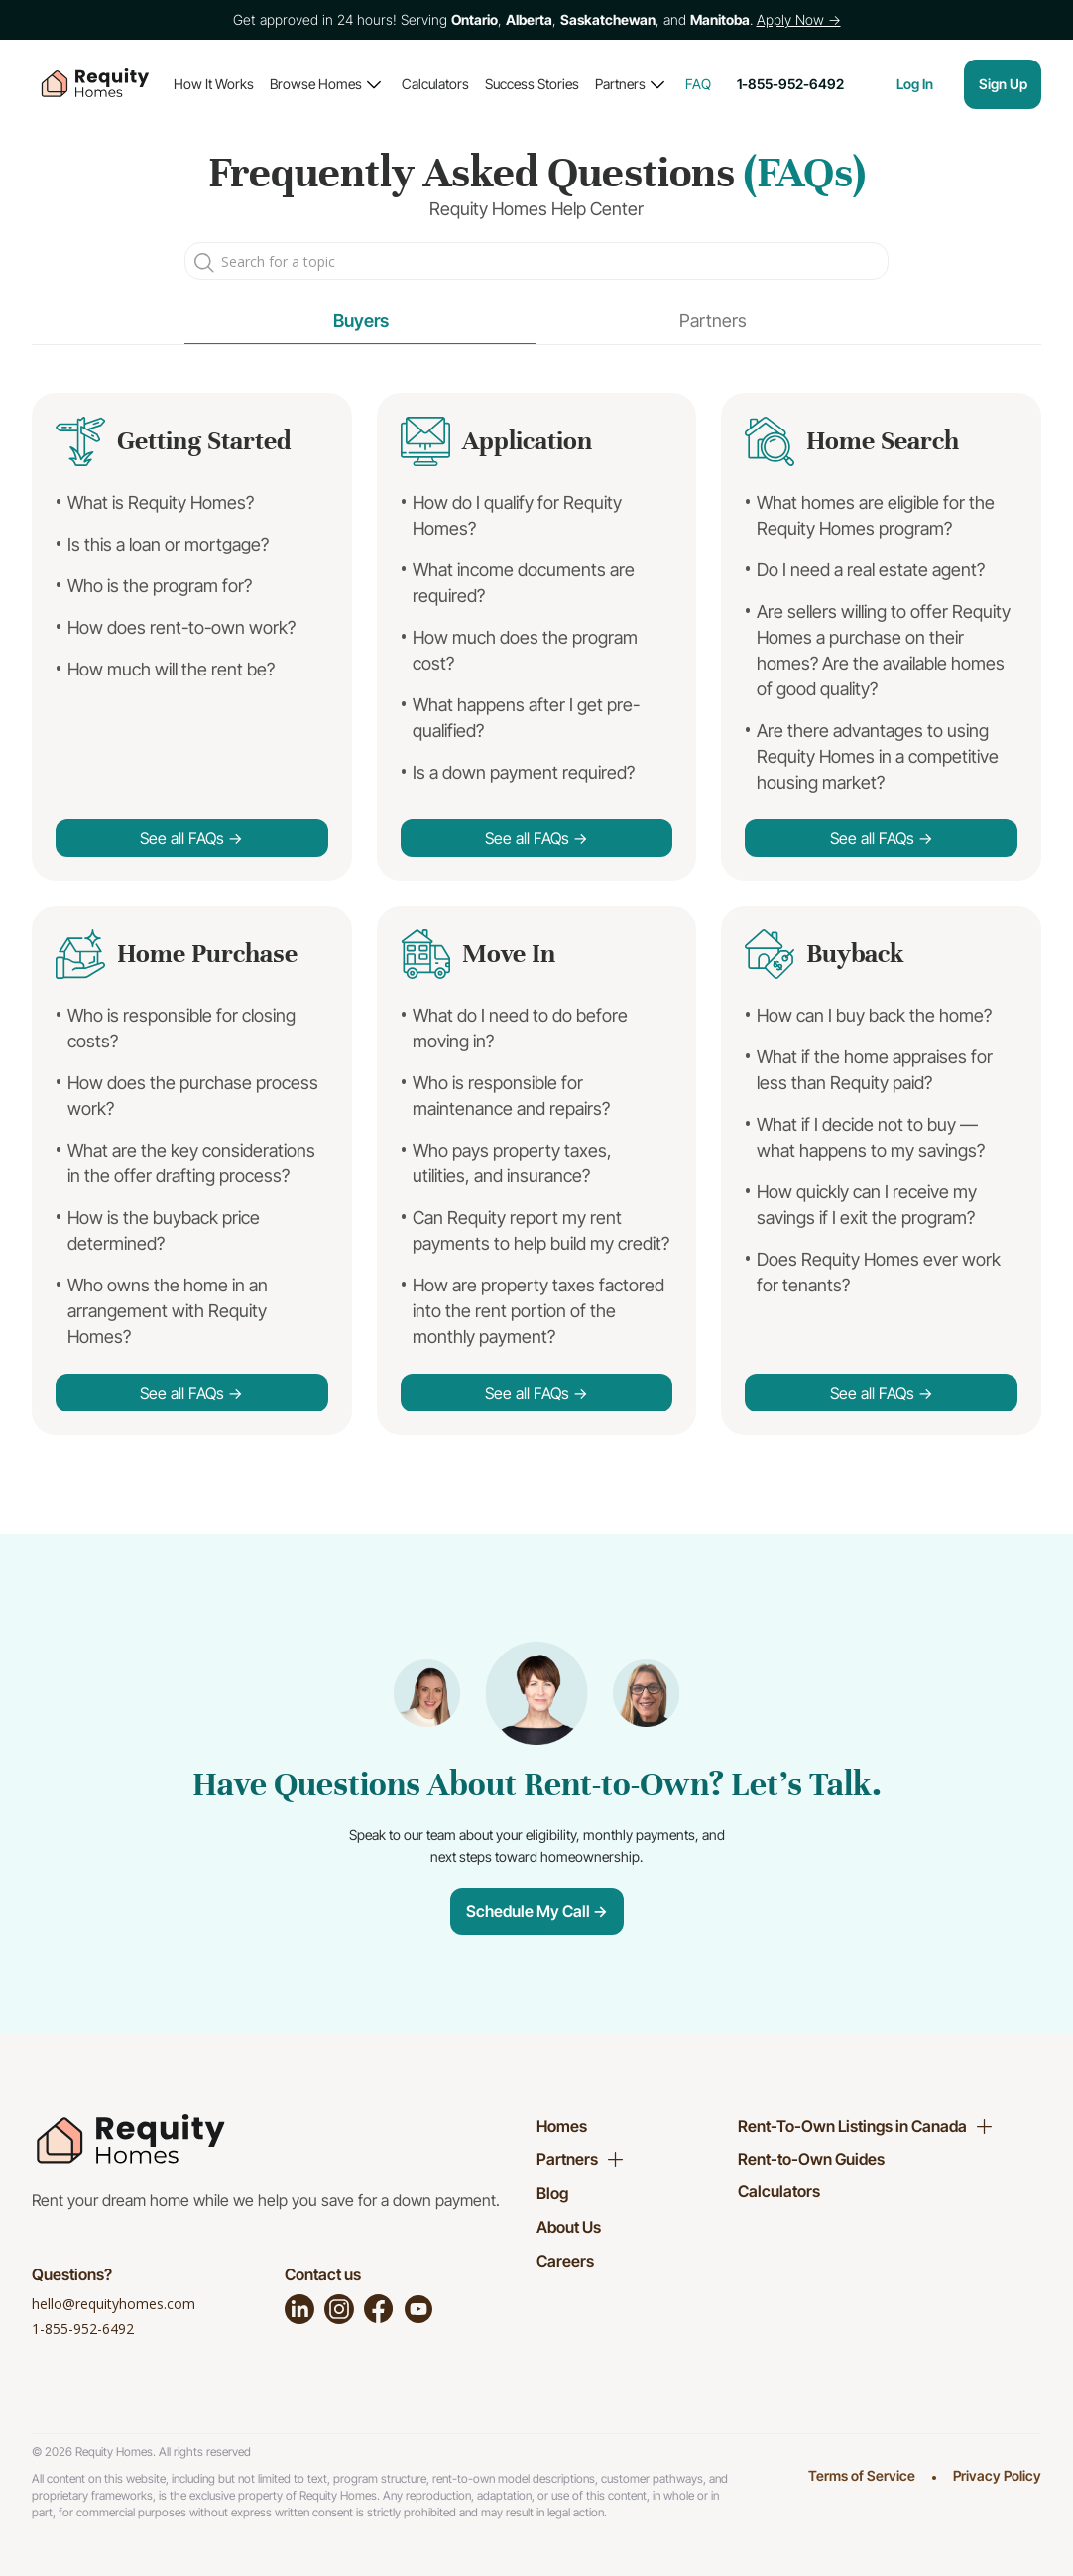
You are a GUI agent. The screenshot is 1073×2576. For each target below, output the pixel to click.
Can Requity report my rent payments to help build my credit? (541, 1230)
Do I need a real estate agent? (871, 569)
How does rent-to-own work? (181, 627)
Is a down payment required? (524, 772)
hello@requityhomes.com (113, 2303)
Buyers (361, 320)
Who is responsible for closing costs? (181, 1028)
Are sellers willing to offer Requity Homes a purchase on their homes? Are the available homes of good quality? (884, 650)
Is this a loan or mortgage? (168, 544)
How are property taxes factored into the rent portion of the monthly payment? (538, 1311)
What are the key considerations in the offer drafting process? (191, 1163)
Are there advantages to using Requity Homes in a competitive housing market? (878, 756)
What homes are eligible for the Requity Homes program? (876, 515)
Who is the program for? (159, 585)
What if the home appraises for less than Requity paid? (875, 1069)
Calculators (435, 83)
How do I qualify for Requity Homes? (517, 515)
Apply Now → (799, 19)
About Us (568, 2227)
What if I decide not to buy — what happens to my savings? (871, 1137)
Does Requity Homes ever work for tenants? (879, 1272)
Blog (552, 2193)
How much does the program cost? (525, 650)
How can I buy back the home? (874, 1015)
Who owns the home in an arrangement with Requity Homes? (167, 1311)
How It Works (214, 83)
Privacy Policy (997, 2475)
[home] (95, 84)
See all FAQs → (191, 838)
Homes (561, 2126)
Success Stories (532, 83)
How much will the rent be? (171, 669)
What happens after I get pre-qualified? (526, 717)
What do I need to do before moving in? (520, 1028)
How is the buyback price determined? (163, 1230)
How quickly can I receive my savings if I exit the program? (867, 1204)
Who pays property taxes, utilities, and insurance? (512, 1163)
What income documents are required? (524, 582)
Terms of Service (861, 2475)
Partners (620, 83)
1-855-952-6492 (83, 2328)
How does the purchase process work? (192, 1095)
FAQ (698, 83)
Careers (565, 2260)
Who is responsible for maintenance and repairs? (511, 1095)
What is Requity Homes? (160, 502)
